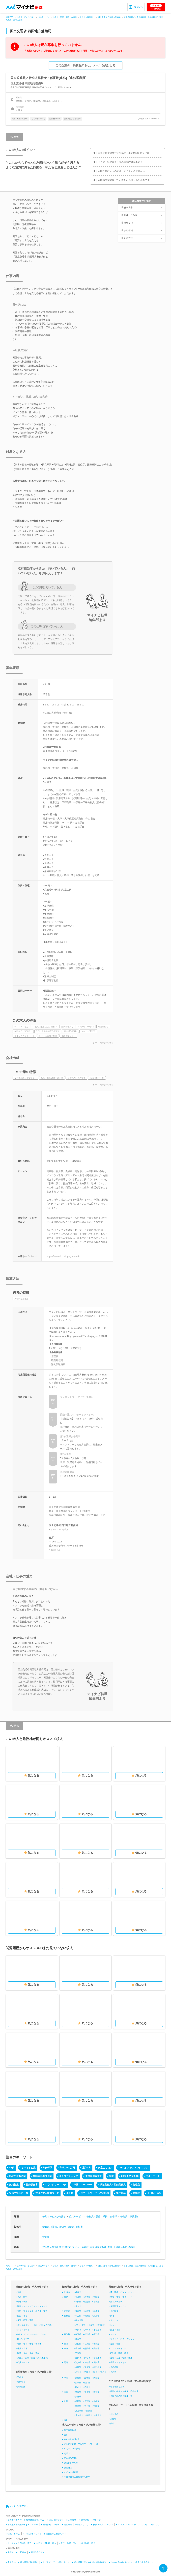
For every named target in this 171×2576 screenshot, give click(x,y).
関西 (66, 2362)
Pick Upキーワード (33, 2534)
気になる (33, 1775)
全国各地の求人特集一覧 (121, 2396)
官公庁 (45, 2237)
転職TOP (9, 17)
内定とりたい (105, 2167)
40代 (11, 2167)
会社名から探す (117, 2386)
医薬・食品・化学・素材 (28, 2353)
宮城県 (96, 2297)
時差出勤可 (65, 2247)
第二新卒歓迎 (70, 2430)
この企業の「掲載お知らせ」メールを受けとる (86, 65)
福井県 (96, 2344)
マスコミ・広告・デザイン (122, 2339)
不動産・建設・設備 (119, 2353)
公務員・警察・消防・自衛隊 (65, 17)
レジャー (114, 2325)
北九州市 (79, 2415)
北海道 (67, 2292)
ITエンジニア (23, 2339)
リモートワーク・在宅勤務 (95, 2193)
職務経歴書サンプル (35, 2520)
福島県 (96, 2301)
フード (113, 2334)
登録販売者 (32, 2184)
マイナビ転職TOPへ (19, 2506)
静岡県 (87, 2348)
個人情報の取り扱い (29, 2562)
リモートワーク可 (72, 2449)
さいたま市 (80, 2325)
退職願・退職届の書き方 (19, 2524)
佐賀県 (87, 2401)
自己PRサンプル (56, 2520)
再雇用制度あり (98, 2247)
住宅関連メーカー (118, 2306)
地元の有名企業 (17, 2176)
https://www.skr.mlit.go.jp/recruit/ (63, 1256)
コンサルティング (118, 2348)
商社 (112, 2316)
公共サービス (43, 17)
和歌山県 (97, 2367)
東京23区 (101, 2325)
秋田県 (78, 2301)
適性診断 (85, 2520)
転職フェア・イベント (103, 2524)
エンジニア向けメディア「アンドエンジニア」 (139, 2524)
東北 (66, 2297)
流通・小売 (115, 2330)
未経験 (136, 2193)
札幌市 (78, 2292)
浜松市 (87, 2358)
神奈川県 (79, 2320)
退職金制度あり (71, 2463)
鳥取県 (78, 2378)
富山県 (78, 2344)
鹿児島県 (79, 2411)
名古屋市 (97, 2358)
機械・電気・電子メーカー (122, 2297)
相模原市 (97, 2330)
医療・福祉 (22, 2316)
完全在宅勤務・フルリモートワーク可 (81, 2444)
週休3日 (86, 2167)
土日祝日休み (154, 2193)
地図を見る (56, 1550)
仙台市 (78, 2306)
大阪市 (87, 2372)
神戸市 (103, 2372)
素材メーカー (116, 2301)
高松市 (79, 2226)
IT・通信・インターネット (122, 2292)
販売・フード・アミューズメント (32, 2306)
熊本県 (78, 2406)
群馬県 (96, 2311)
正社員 (69, 2193)
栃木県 (87, 2311)
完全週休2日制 (50, 2247)
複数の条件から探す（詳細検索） (125, 2391)
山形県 (87, 2301)
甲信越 (67, 2334)
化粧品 (136, 2184)
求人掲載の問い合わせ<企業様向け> (90, 2562)
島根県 (87, 2378)
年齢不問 (47, 2167)
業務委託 (21, 2386)
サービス (114, 2320)
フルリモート (153, 2176)
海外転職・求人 (88, 2543)
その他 (113, 2372)
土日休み (114, 2414)
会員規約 (12, 2562)
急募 (66, 2435)
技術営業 (14, 2184)
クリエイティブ (24, 2330)
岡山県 (96, 2378)
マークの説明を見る (104, 1043)
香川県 (54, 2226)
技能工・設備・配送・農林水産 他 (32, 2358)
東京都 (96, 2316)
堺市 (95, 2372)
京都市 (78, 2372)
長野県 (96, 2334)
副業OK (67, 2453)
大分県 (87, 2406)
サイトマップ (49, 2562)
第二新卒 (121, 2193)
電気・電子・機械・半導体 (29, 2344)
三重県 (78, 2353)
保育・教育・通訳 (25, 2320)
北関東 (67, 2311)
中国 (66, 2378)
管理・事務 (22, 2301)
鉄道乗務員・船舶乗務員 (113, 2184)
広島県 (78, 2382)
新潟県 (78, 2334)
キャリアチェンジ (68, 2176)
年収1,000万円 (67, 2167)
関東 (111, 2176)
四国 (66, 2392)
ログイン (138, 7)
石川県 (87, 2344)
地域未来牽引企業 (42, 2176)
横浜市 (78, 2330)
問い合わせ (64, 2562)
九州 (66, 2401)
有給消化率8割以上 (72, 2439)
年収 (36, 2524)
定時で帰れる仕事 (18, 2193)
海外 (66, 2420)
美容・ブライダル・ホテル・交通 (32, 2311)
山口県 (87, 2382)
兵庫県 (78, 2367)
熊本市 (98, 2415)
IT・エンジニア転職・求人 (20, 2543)
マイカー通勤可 (80, 2247)
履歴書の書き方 (15, 2520)
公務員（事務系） (87, 17)
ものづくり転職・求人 (46, 2543)
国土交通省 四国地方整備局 (109, 17)
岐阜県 (78, 2348)
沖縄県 (89, 2411)
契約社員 (21, 2382)
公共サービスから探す (26, 17)
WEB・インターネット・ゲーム (31, 2334)
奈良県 (87, 2367)
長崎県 (96, 2401)
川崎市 (87, 2330)
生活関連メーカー (118, 2311)
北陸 (66, 2344)
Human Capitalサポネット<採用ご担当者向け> (132, 2562)
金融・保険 (115, 2344)
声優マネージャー (83, 2184)
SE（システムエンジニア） (134, 2167)
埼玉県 (78, 2316)
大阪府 (96, 2362)
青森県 (78, 2297)
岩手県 (87, 2297)
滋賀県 (78, 2362)
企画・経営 (22, 2297)
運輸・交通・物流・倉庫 (121, 2358)
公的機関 (114, 2367)
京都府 (87, 2362)
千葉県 (87, 2316)
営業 (19, 2292)
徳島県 (70, 2226)
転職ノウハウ (82, 2524)
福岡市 (89, 2415)
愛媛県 (45, 2226)
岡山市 (78, 2387)
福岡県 (78, 2401)
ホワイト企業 (28, 2167)
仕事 (57, 2524)
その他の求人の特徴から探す (77, 2477)
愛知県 (96, 2348)
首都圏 (67, 2316)
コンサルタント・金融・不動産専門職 (34, 2325)
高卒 (112, 2423)
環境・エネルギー (118, 2362)
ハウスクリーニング (55, 2184)
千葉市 (91, 2325)
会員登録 (156, 7)
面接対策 (68, 2524)
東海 (66, 2348)
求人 (18, 2534)
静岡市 (78, 2358)
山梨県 (87, 2334)
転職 (10, 2534)
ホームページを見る (60, 1529)
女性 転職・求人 (69, 2543)
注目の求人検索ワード (47, 2193)
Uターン (97, 2520)
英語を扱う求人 (38, 2552)
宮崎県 (96, 2406)
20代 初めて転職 (129, 2176)
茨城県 (78, 2311)
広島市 (87, 2387)
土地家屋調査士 (93, 2176)
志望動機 (72, 2520)
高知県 (62, 2226)
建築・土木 (22, 2348)
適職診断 (47, 2524)
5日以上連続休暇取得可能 (121, 2247)
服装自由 (68, 2467)
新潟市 (78, 2339)
